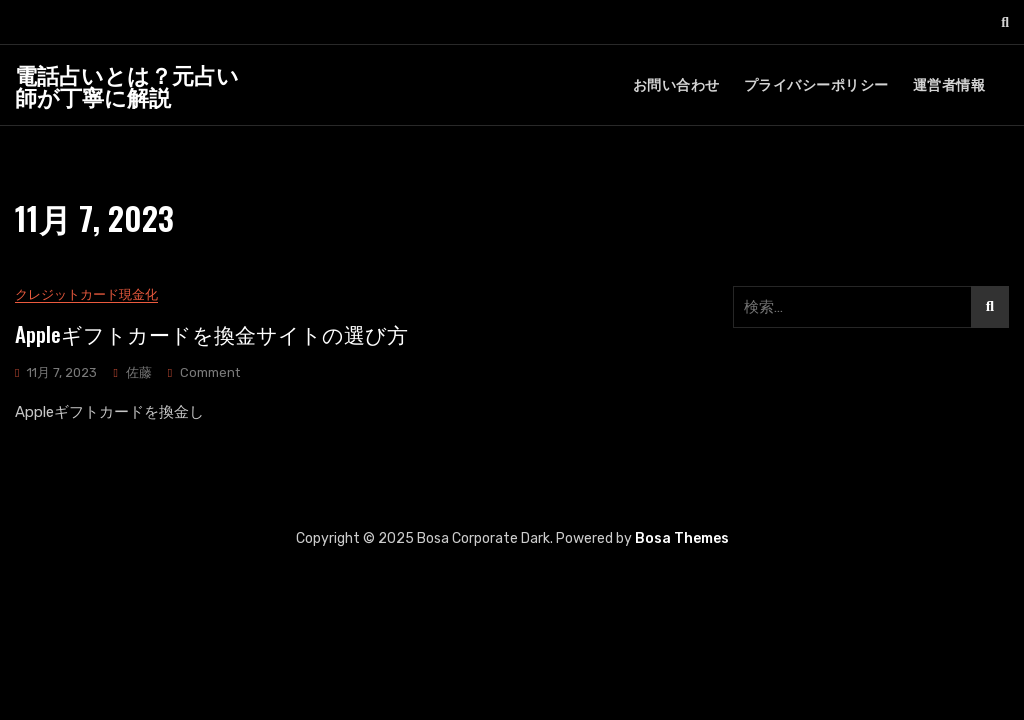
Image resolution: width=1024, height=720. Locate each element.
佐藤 (139, 372)
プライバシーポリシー (816, 85)
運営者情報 (949, 85)
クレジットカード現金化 (86, 295)
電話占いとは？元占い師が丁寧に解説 (127, 85)
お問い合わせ (676, 85)
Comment (210, 373)
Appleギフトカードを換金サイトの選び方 (211, 333)
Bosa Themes (682, 538)
